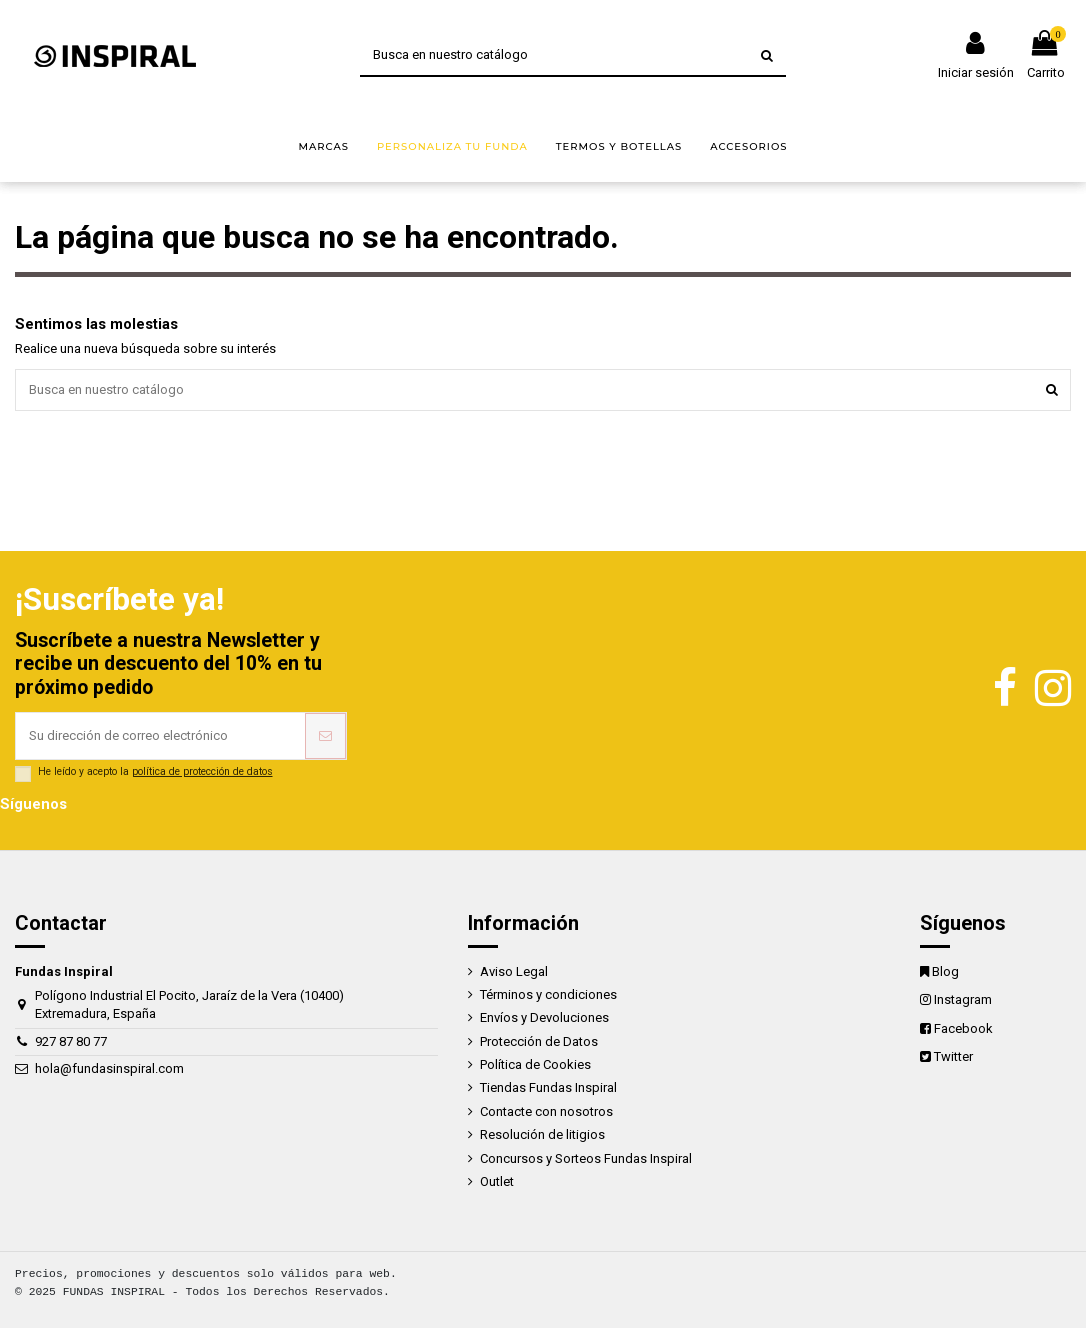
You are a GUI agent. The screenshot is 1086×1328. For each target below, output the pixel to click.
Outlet (497, 1181)
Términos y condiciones (548, 994)
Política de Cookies (535, 1064)
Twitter (953, 1056)
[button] (323, 147)
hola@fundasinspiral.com (109, 1068)
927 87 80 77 (71, 1041)
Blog (945, 971)
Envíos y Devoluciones (544, 1017)
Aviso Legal (514, 971)
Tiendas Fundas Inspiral (548, 1087)
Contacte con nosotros (546, 1111)
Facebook (963, 1028)
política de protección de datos (202, 771)
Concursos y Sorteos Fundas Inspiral (586, 1158)
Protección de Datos (539, 1041)
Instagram (963, 999)
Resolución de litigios (542, 1134)
